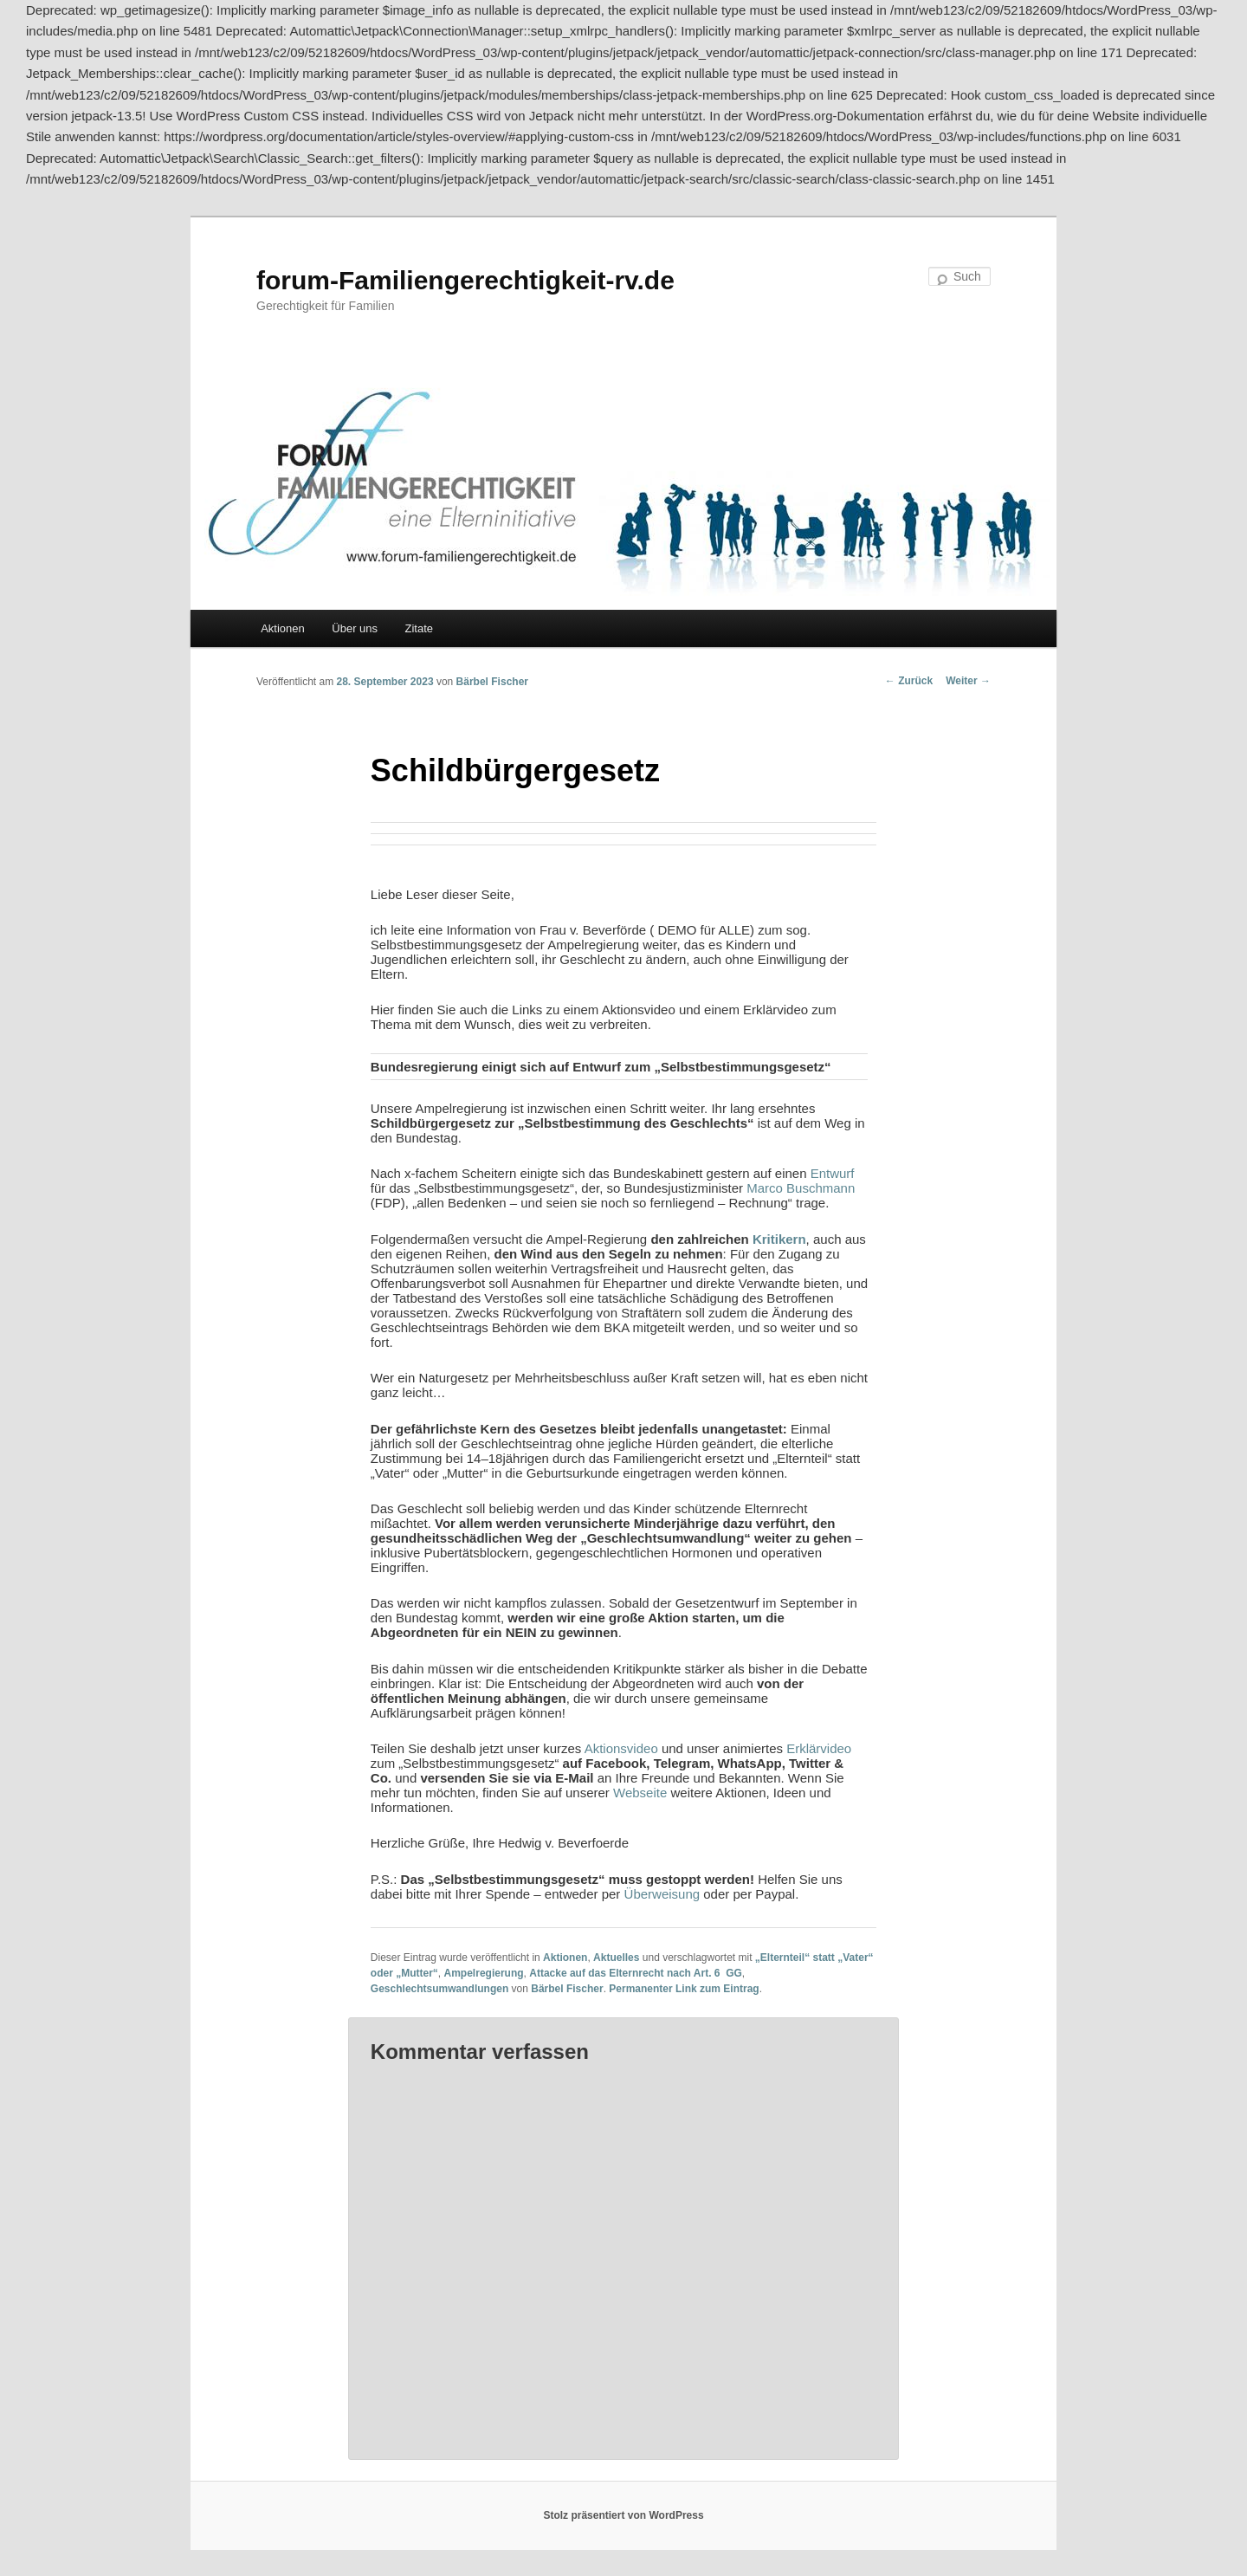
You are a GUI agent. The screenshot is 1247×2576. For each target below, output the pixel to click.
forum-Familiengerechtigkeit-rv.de (465, 280)
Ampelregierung (484, 1973)
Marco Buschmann (800, 1188)
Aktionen (283, 628)
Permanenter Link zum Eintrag (684, 1989)
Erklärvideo (818, 1748)
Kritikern (779, 1239)
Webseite (640, 1792)
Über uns (355, 628)
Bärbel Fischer (492, 682)
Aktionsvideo (621, 1748)
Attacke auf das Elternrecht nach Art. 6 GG (635, 1973)
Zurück (909, 681)
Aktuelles (616, 1957)
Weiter (968, 681)
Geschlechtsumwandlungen (439, 1989)
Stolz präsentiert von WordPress (623, 2515)
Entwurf (833, 1173)
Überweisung (662, 1894)
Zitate (419, 628)
